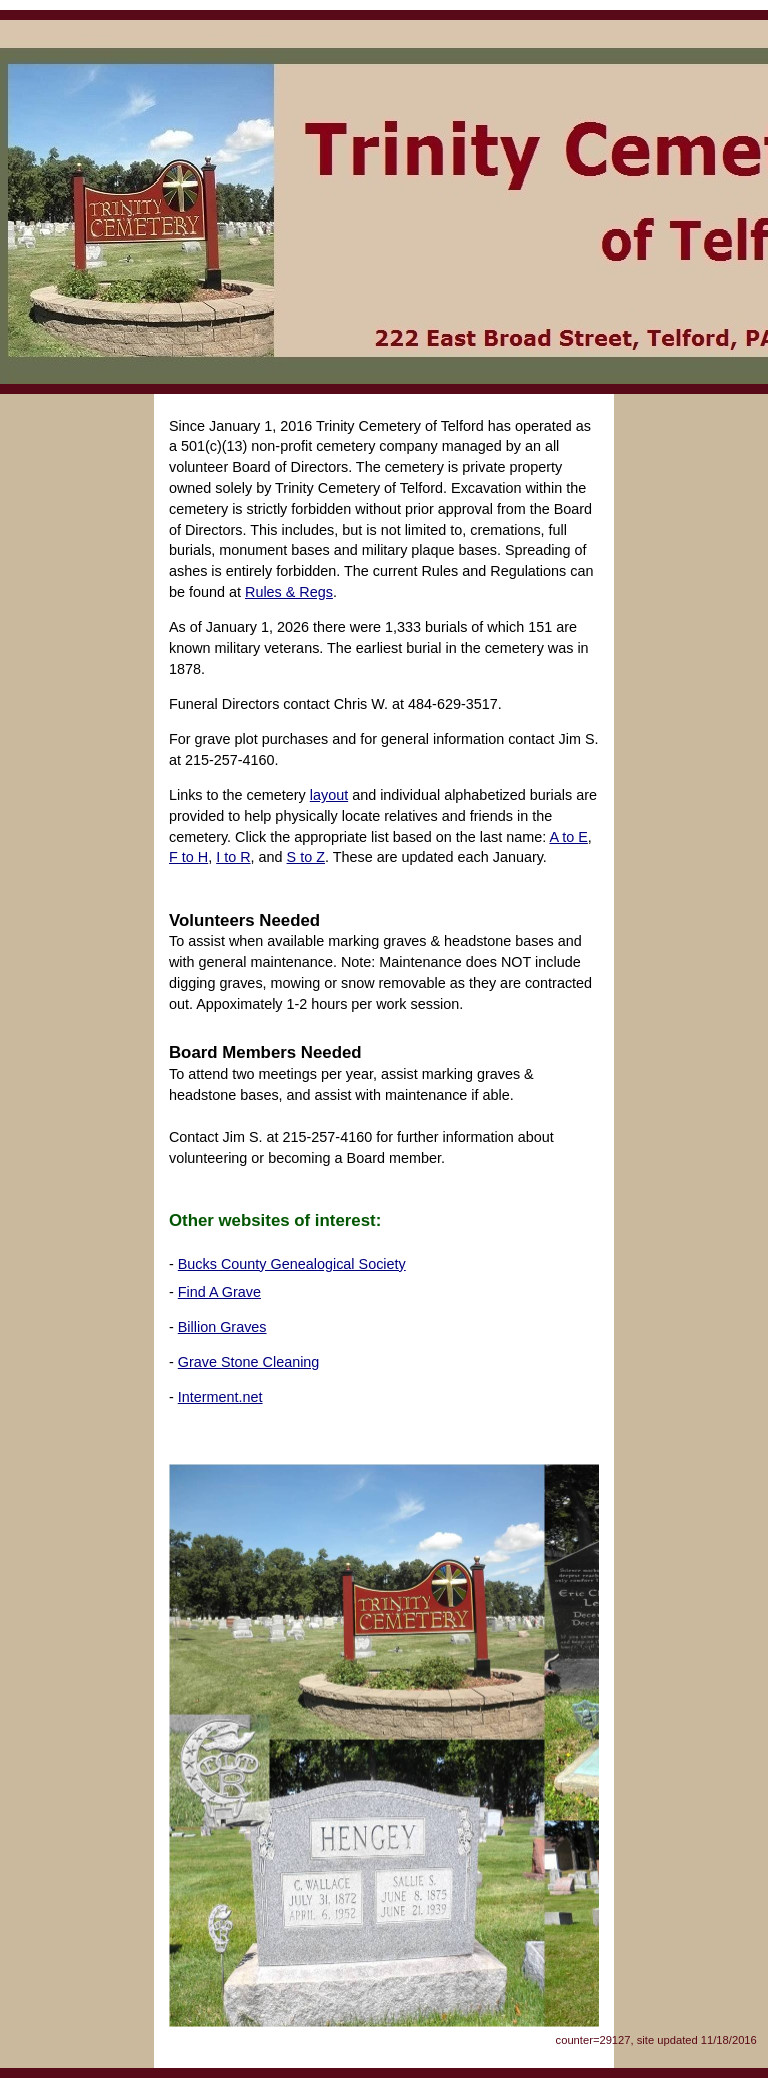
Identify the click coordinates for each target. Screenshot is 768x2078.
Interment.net (220, 1397)
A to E (568, 837)
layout (329, 795)
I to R (233, 857)
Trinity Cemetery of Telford (384, 202)
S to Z (306, 857)
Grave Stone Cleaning (249, 1362)
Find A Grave (219, 1292)
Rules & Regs (289, 592)
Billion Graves (222, 1327)
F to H (188, 857)
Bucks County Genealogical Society (292, 1264)
